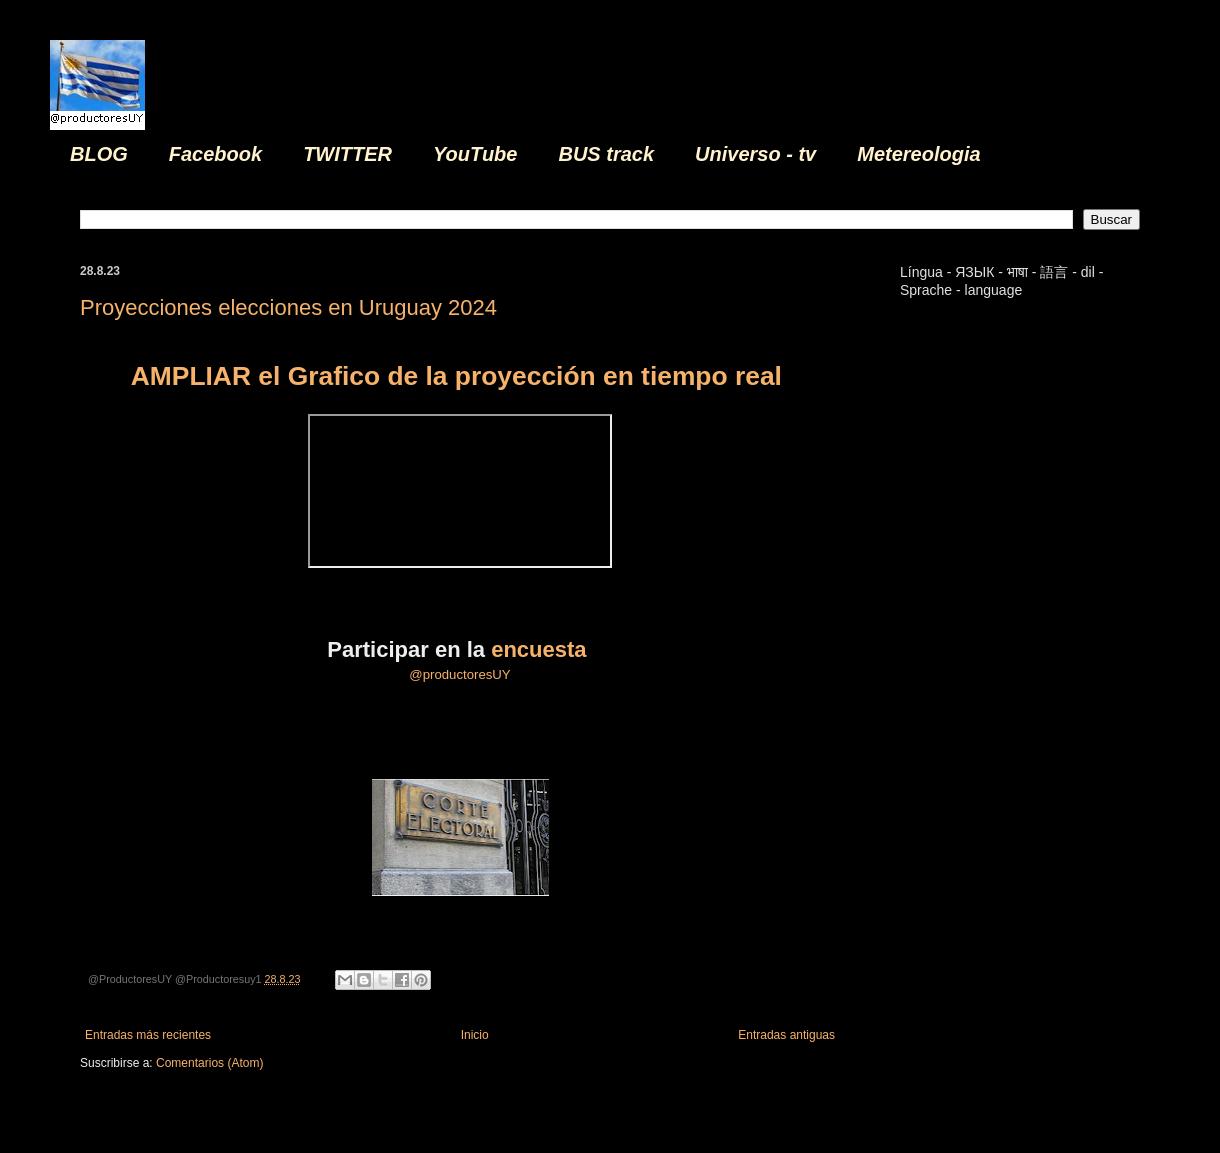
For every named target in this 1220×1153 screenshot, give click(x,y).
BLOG (99, 154)
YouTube (475, 154)
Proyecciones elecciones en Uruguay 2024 (288, 307)
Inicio (475, 1035)
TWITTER (347, 154)
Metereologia (918, 154)
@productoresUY (459, 674)
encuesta (542, 649)
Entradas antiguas (786, 1035)
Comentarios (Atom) (209, 1063)
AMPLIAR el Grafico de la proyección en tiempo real (460, 376)
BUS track (606, 154)
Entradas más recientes (148, 1035)
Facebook (215, 154)
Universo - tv (755, 154)
